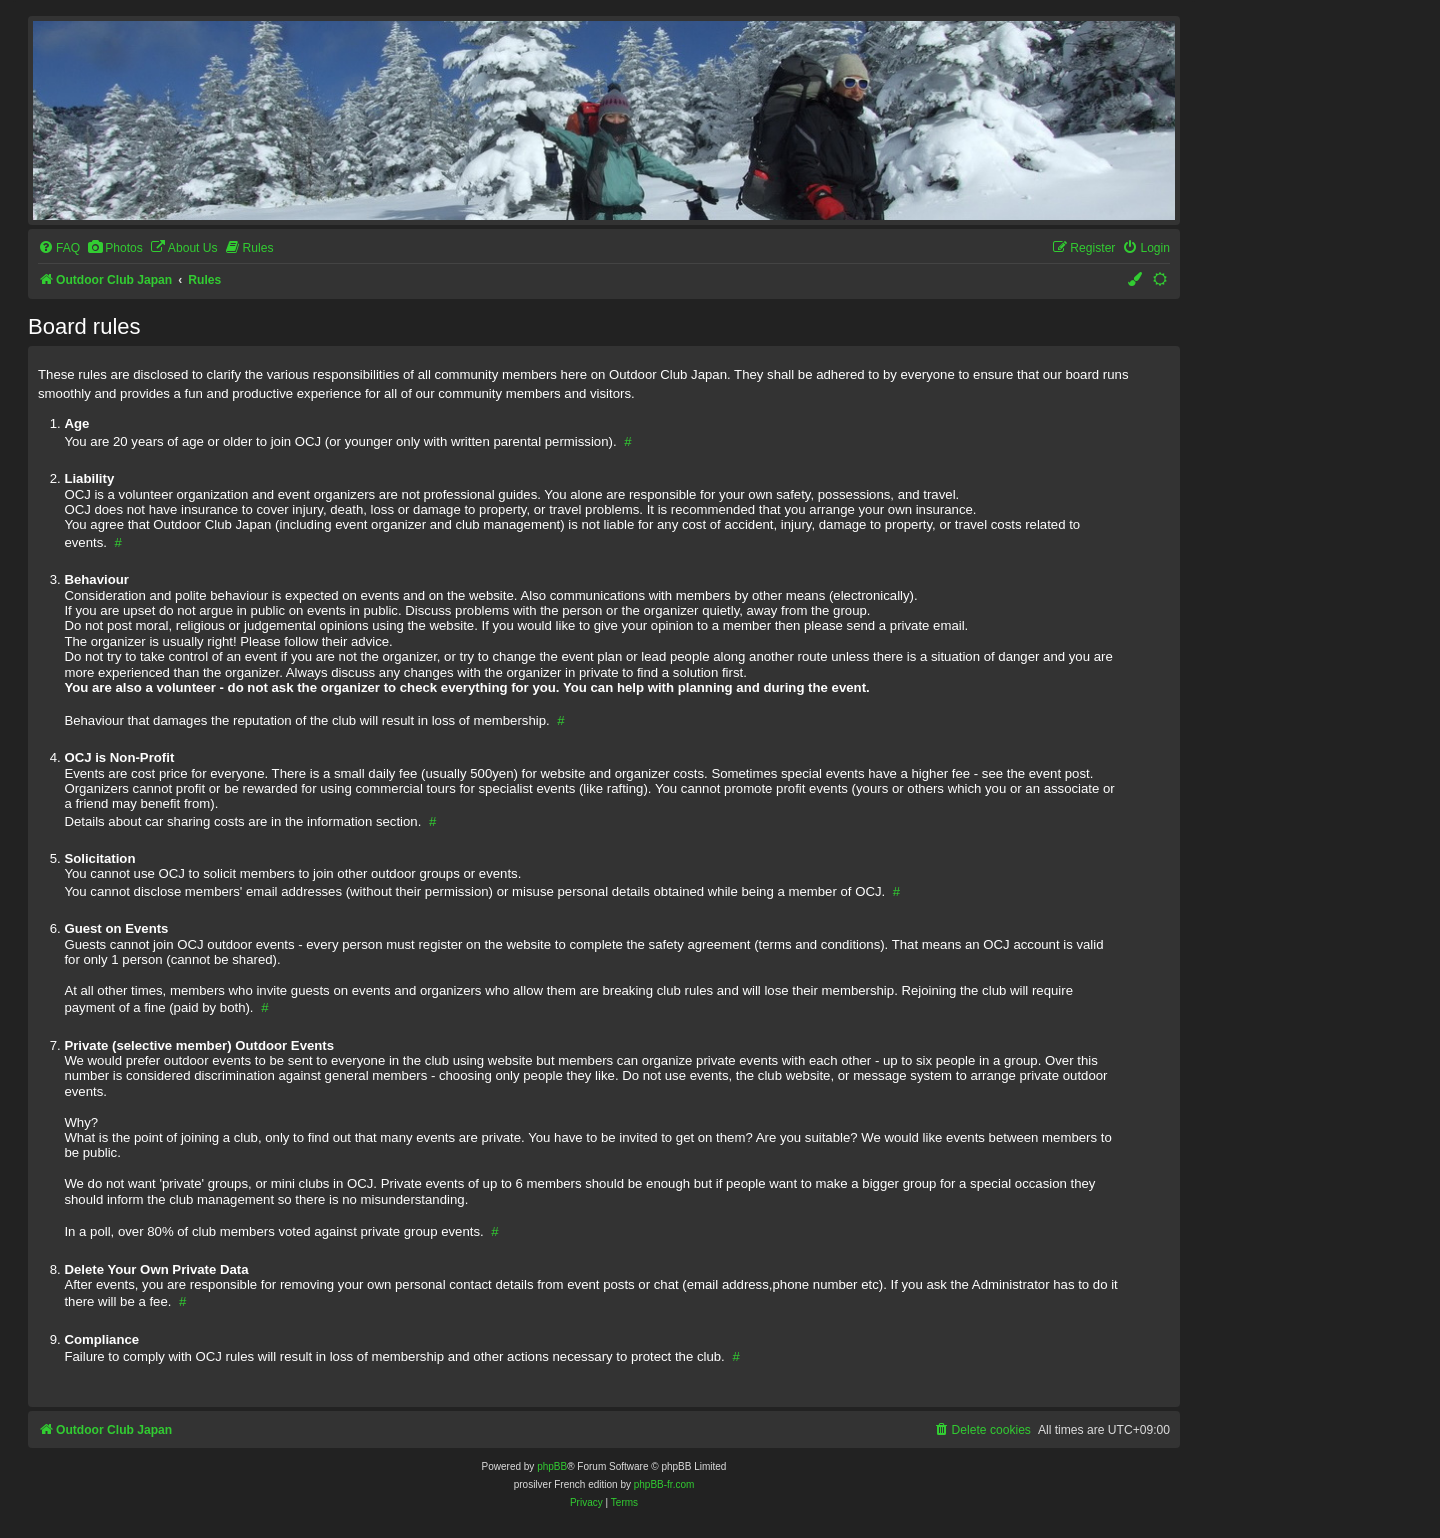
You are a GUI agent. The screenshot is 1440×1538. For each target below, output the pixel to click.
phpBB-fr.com (664, 1484)
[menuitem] (59, 248)
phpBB (552, 1466)
